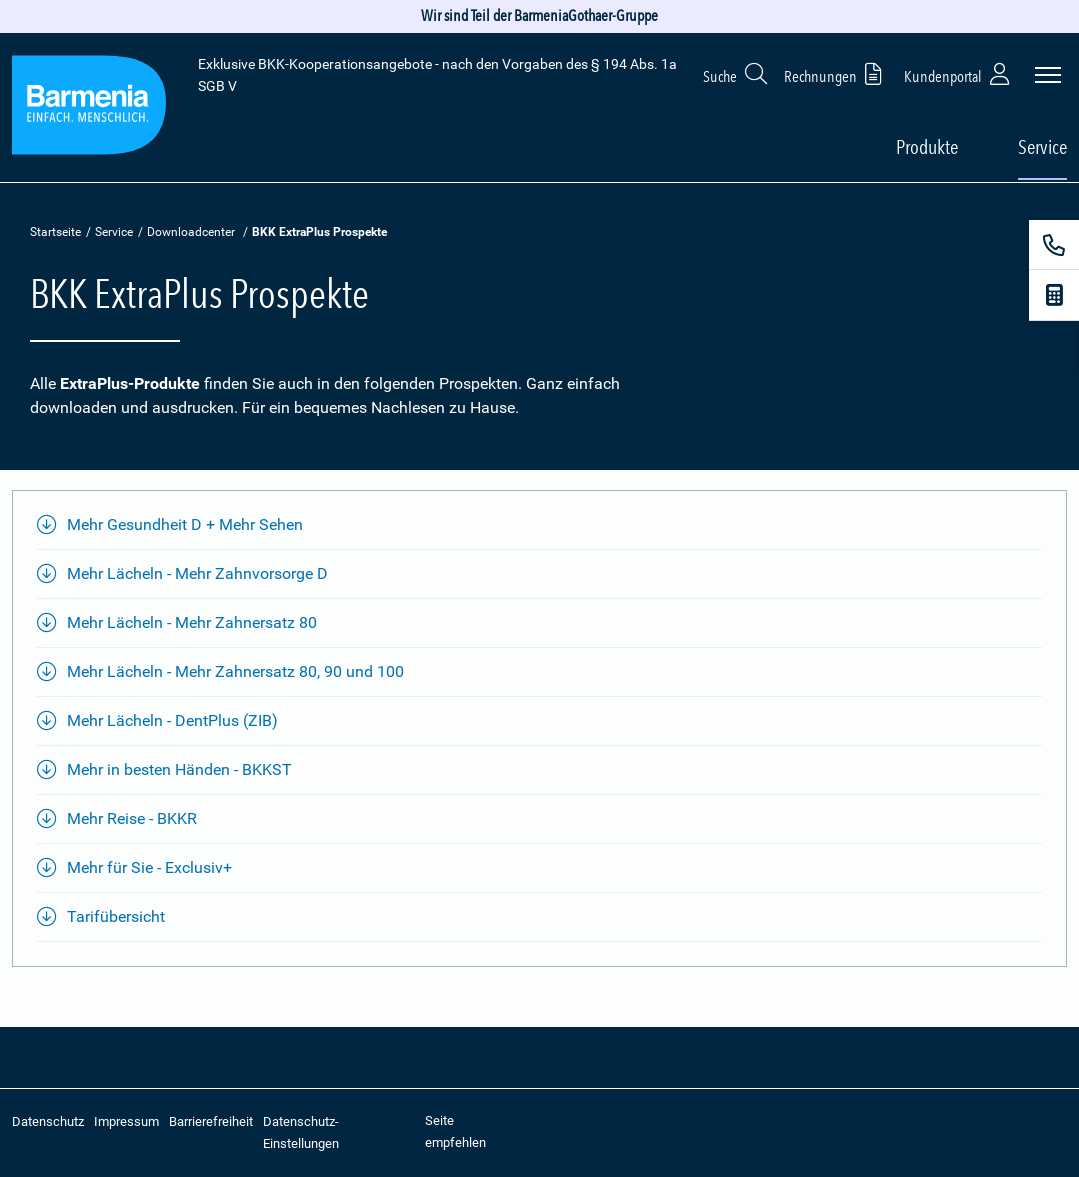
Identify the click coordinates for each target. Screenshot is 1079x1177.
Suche (736, 73)
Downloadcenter (191, 232)
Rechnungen (836, 73)
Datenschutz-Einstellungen (301, 1132)
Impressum (126, 1121)
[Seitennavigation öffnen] (1048, 75)
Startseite (55, 232)
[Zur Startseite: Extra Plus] (89, 108)
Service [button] (1042, 147)
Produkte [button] (927, 147)
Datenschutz (48, 1121)
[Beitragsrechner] (1054, 295)
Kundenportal (959, 73)
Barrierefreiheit (211, 1121)
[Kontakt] (1054, 245)
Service (114, 232)
